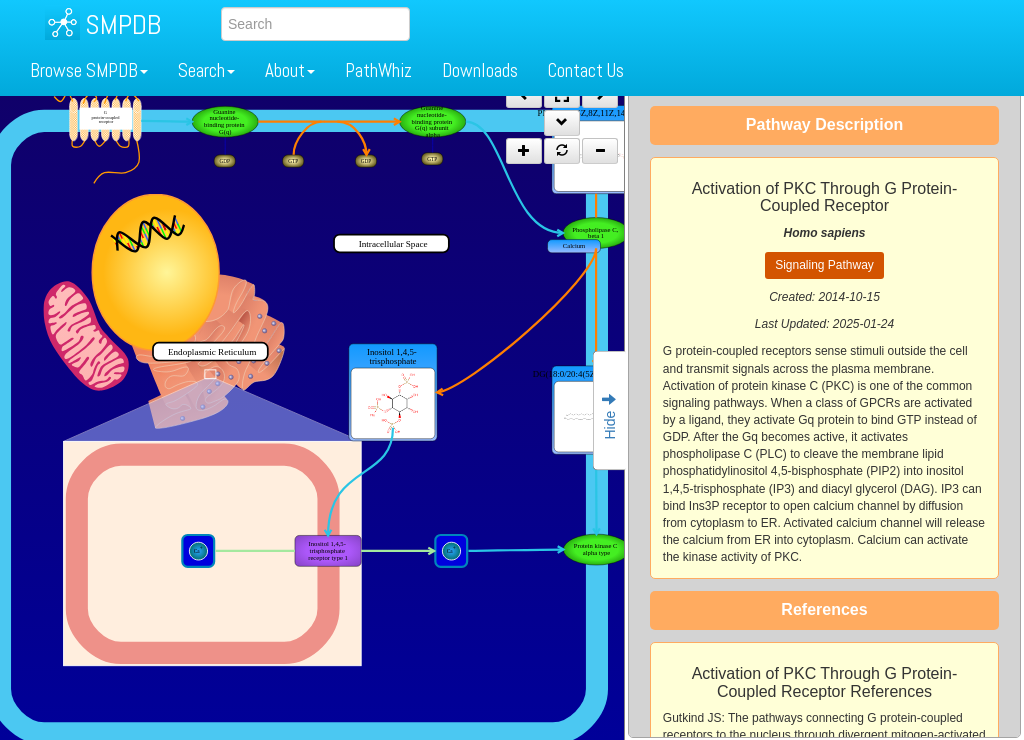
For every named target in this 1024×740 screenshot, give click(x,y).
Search (206, 70)
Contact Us (586, 70)
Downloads (480, 70)
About (290, 70)
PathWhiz (378, 70)
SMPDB (123, 24)
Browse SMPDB (89, 70)
